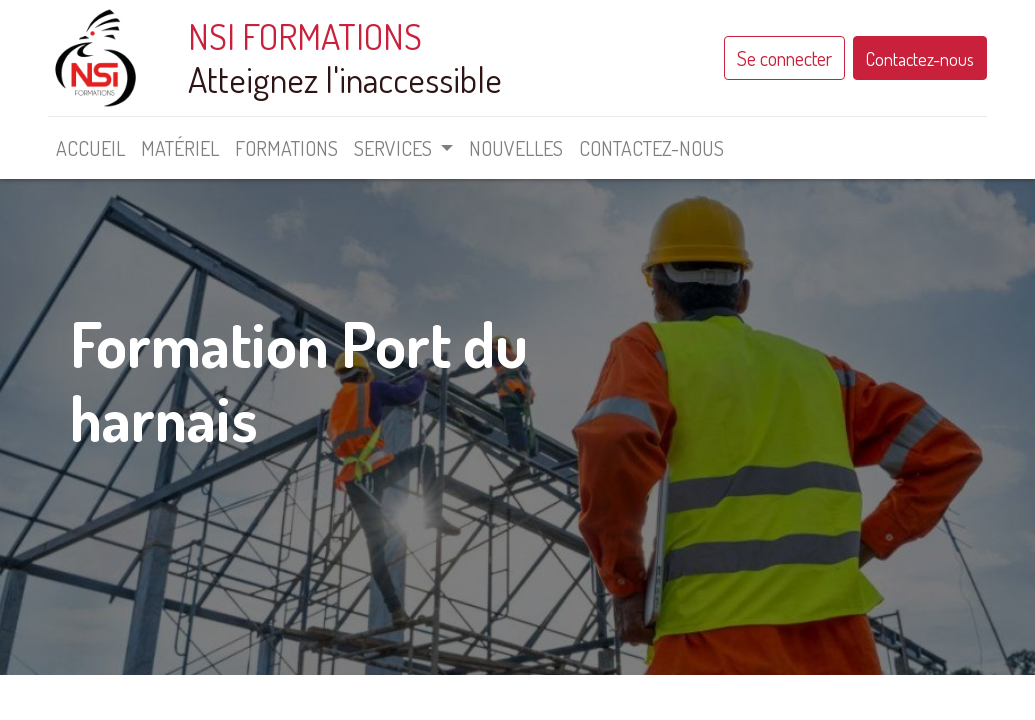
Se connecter (780, 58)
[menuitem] (95, 148)
